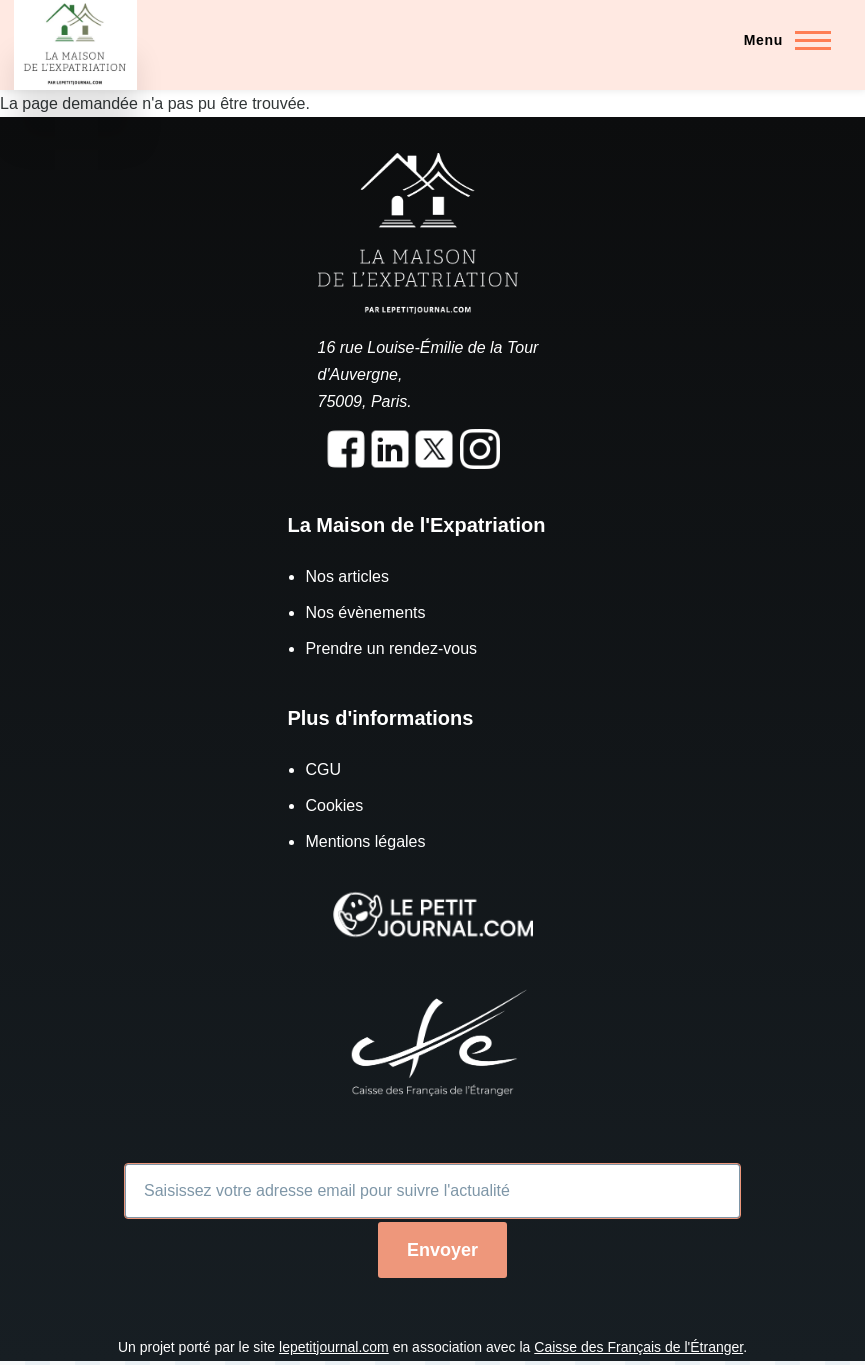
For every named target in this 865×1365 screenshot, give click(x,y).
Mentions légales (365, 841)
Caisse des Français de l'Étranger (638, 1347)
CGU (323, 769)
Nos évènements (365, 612)
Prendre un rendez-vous (391, 648)
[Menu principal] (781, 40)
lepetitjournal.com (334, 1347)
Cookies (334, 805)
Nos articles (347, 576)
